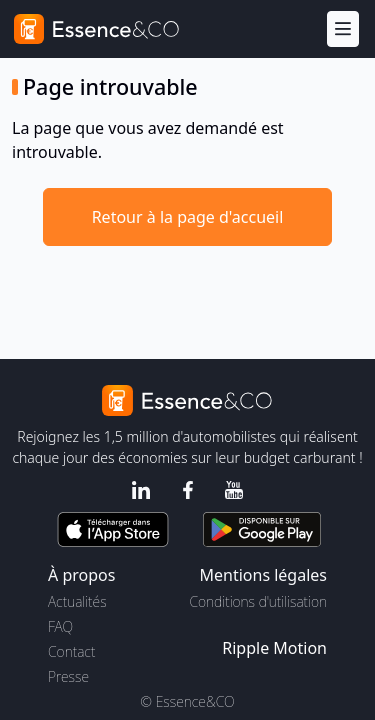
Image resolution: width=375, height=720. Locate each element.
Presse (68, 676)
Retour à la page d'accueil (188, 217)
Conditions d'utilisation (258, 601)
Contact (71, 651)
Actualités (77, 601)
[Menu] (343, 29)
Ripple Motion (274, 648)
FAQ (60, 626)
